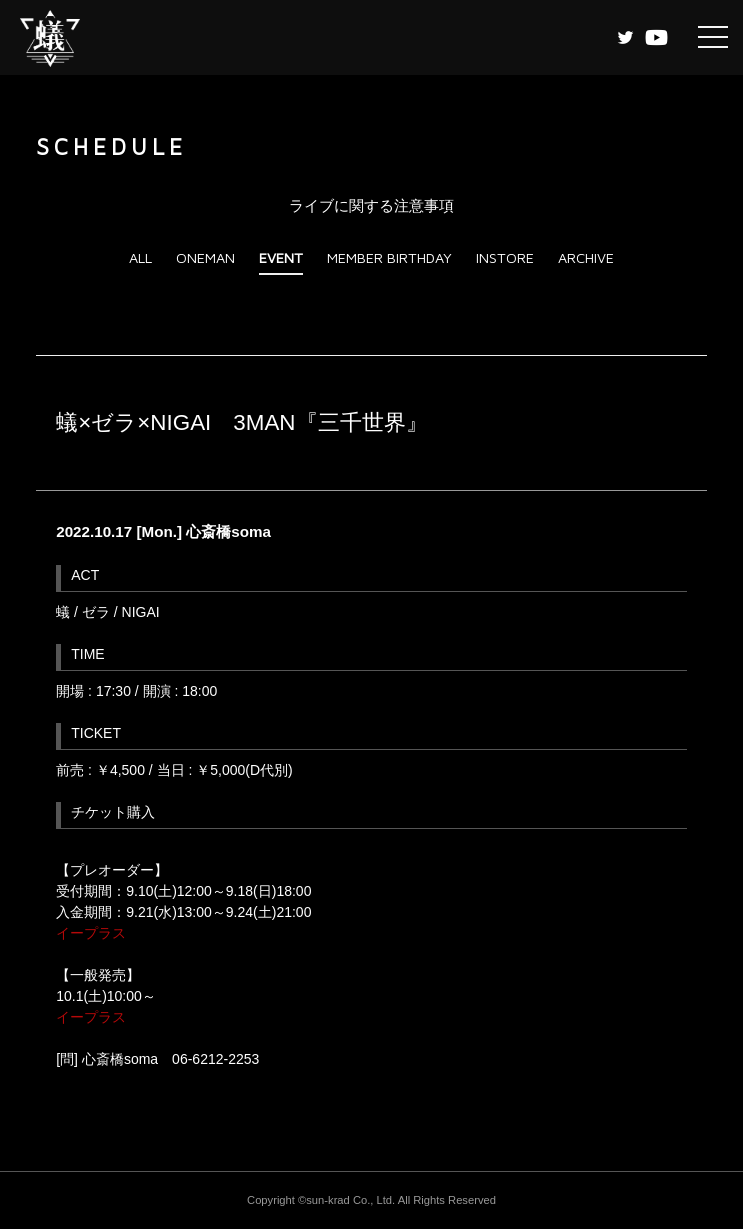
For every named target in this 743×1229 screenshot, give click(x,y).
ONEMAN (205, 257)
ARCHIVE (586, 257)
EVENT (281, 257)
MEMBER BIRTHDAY (389, 257)
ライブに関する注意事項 (371, 205)
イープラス (91, 933)
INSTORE (505, 257)
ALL (140, 257)
